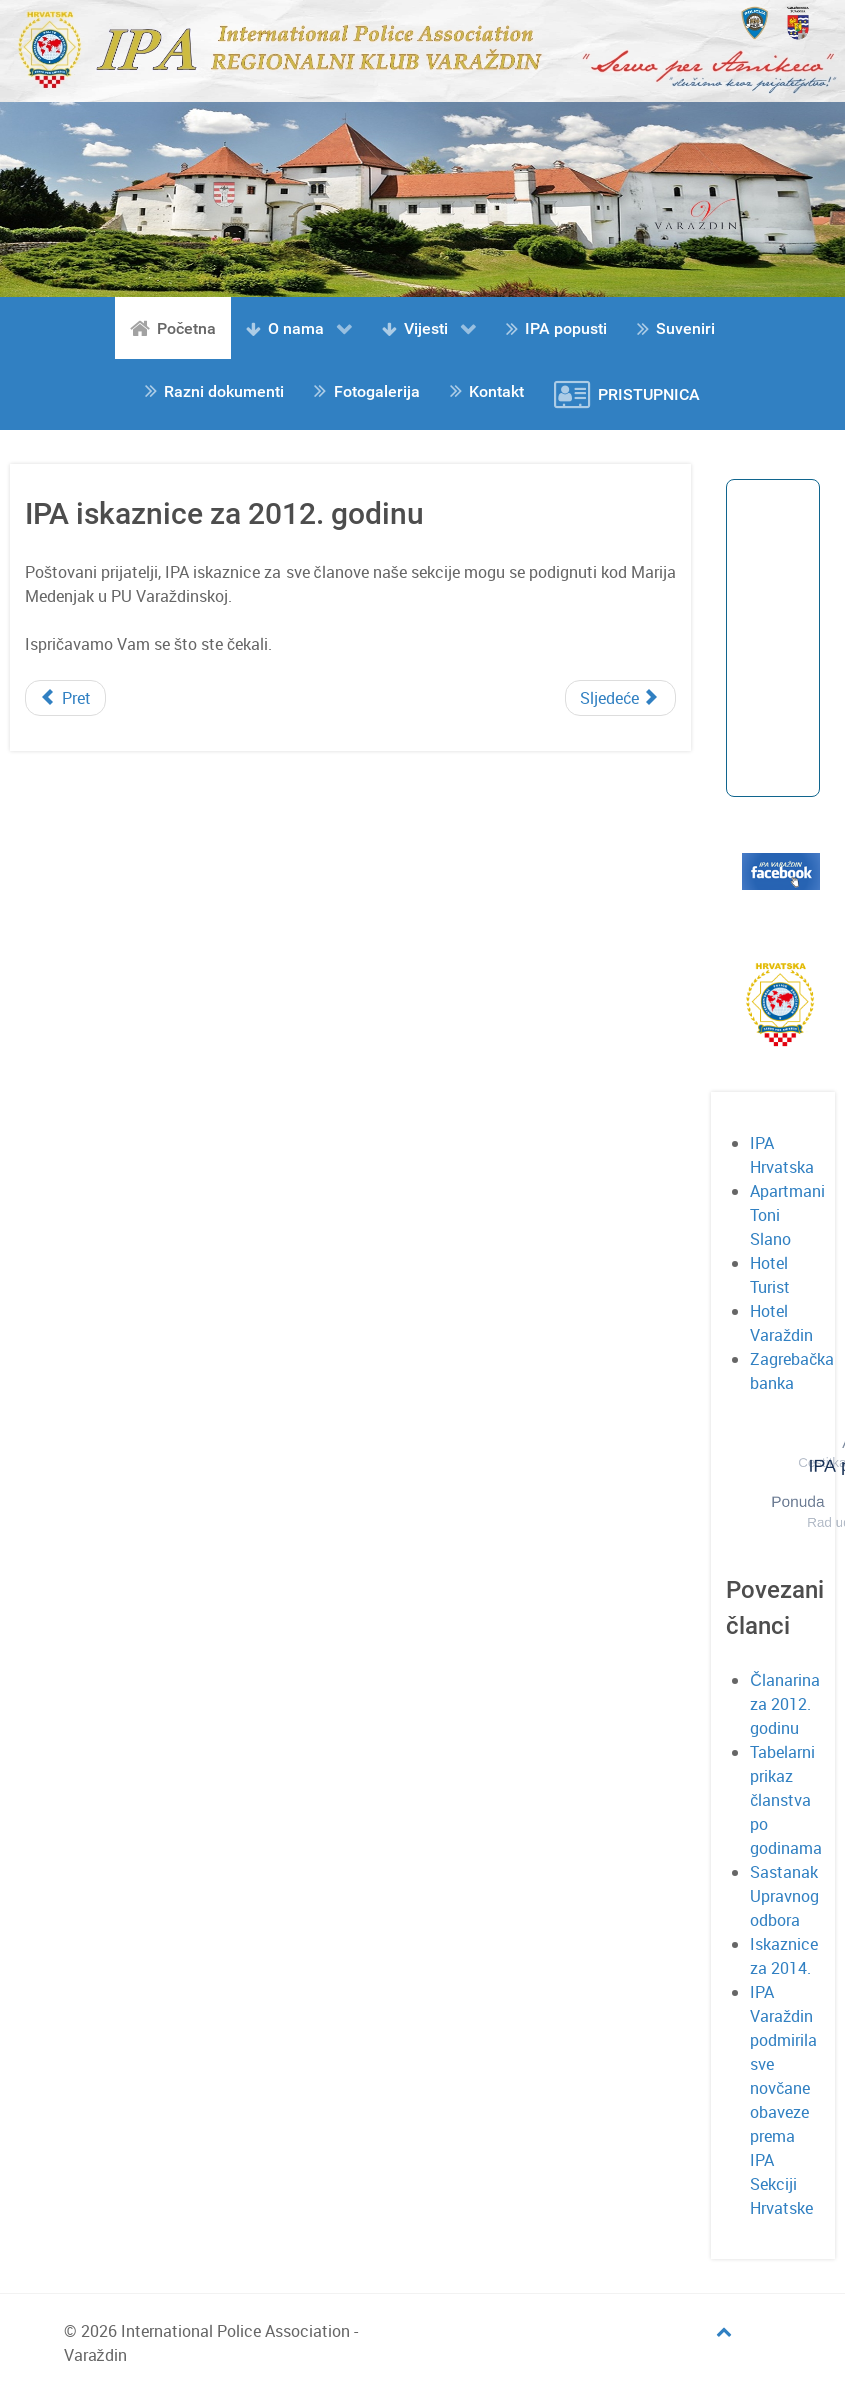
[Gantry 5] (422, 49)
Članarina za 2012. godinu (785, 1704)
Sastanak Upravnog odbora (784, 1896)
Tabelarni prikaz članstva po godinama (786, 1800)
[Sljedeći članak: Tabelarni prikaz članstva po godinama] (620, 698)
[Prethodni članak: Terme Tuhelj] (65, 698)
